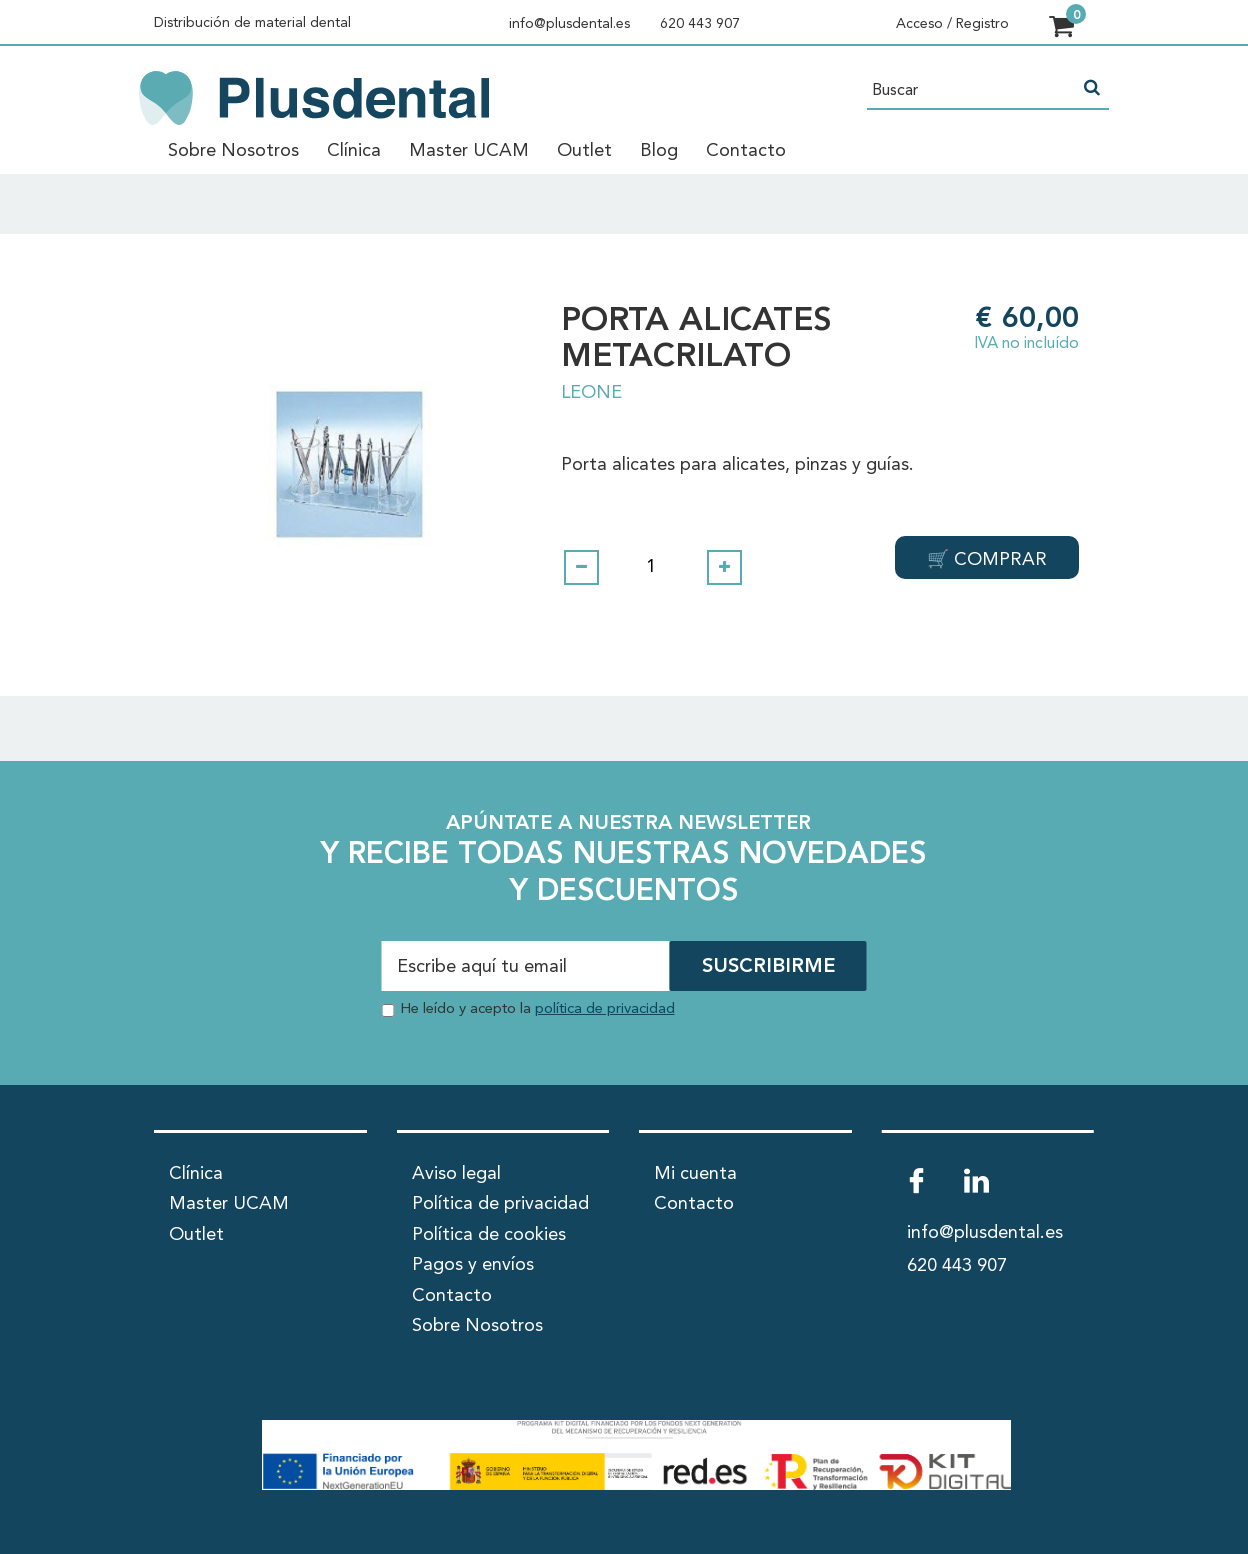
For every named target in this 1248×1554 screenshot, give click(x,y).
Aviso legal (456, 1173)
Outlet (584, 151)
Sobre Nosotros (233, 151)
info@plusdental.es (569, 24)
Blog (659, 151)
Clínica (354, 151)
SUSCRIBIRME (768, 968)
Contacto (746, 151)
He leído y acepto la (537, 1009)
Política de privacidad (500, 1204)
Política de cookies (489, 1234)
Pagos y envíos (473, 1265)
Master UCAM (469, 151)
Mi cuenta (695, 1173)
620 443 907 (700, 24)
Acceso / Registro (952, 24)
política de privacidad (605, 1009)
